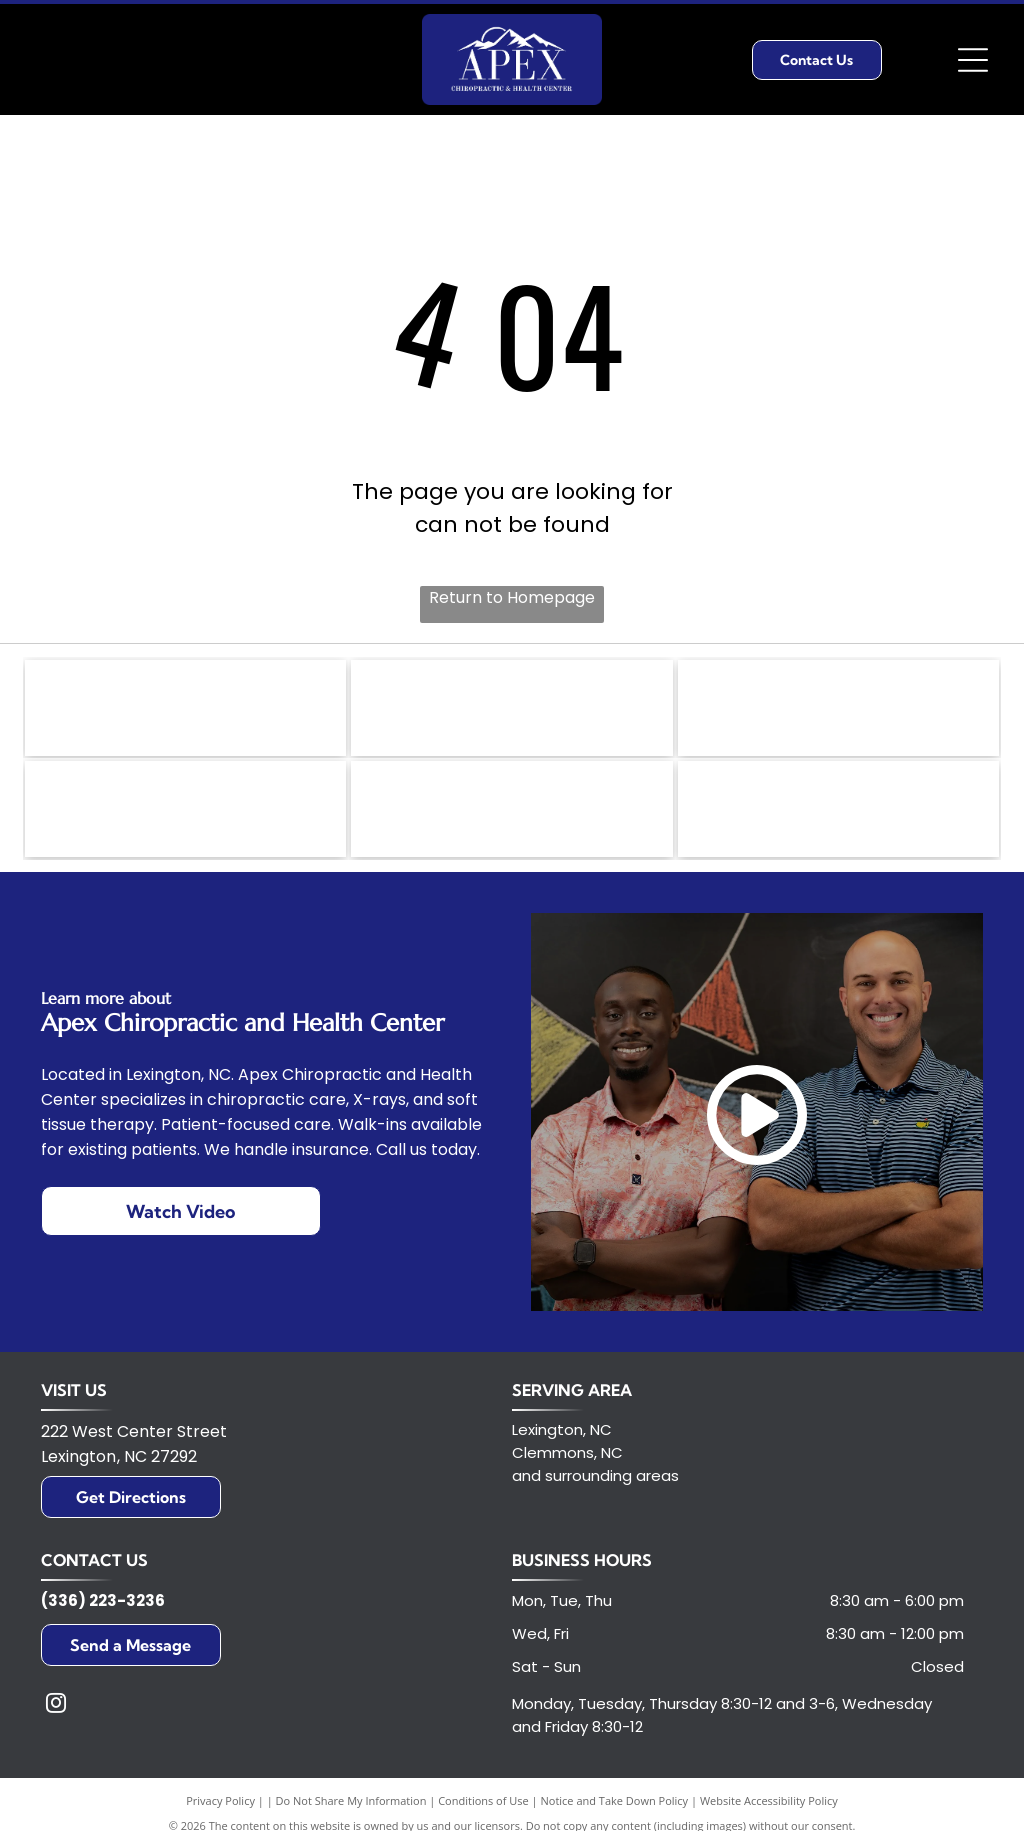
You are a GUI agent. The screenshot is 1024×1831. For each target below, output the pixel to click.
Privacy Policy (220, 1808)
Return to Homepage (512, 597)
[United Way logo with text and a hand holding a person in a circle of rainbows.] (185, 710)
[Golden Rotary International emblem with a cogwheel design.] (511, 710)
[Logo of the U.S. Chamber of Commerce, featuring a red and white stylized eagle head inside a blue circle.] (838, 815)
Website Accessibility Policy (769, 1808)
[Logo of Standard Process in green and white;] (185, 815)
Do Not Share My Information (351, 1808)
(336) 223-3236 (103, 1608)
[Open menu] (973, 60)
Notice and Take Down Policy (615, 1808)
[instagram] (56, 1713)
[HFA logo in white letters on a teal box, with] (511, 815)
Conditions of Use (483, 1808)
